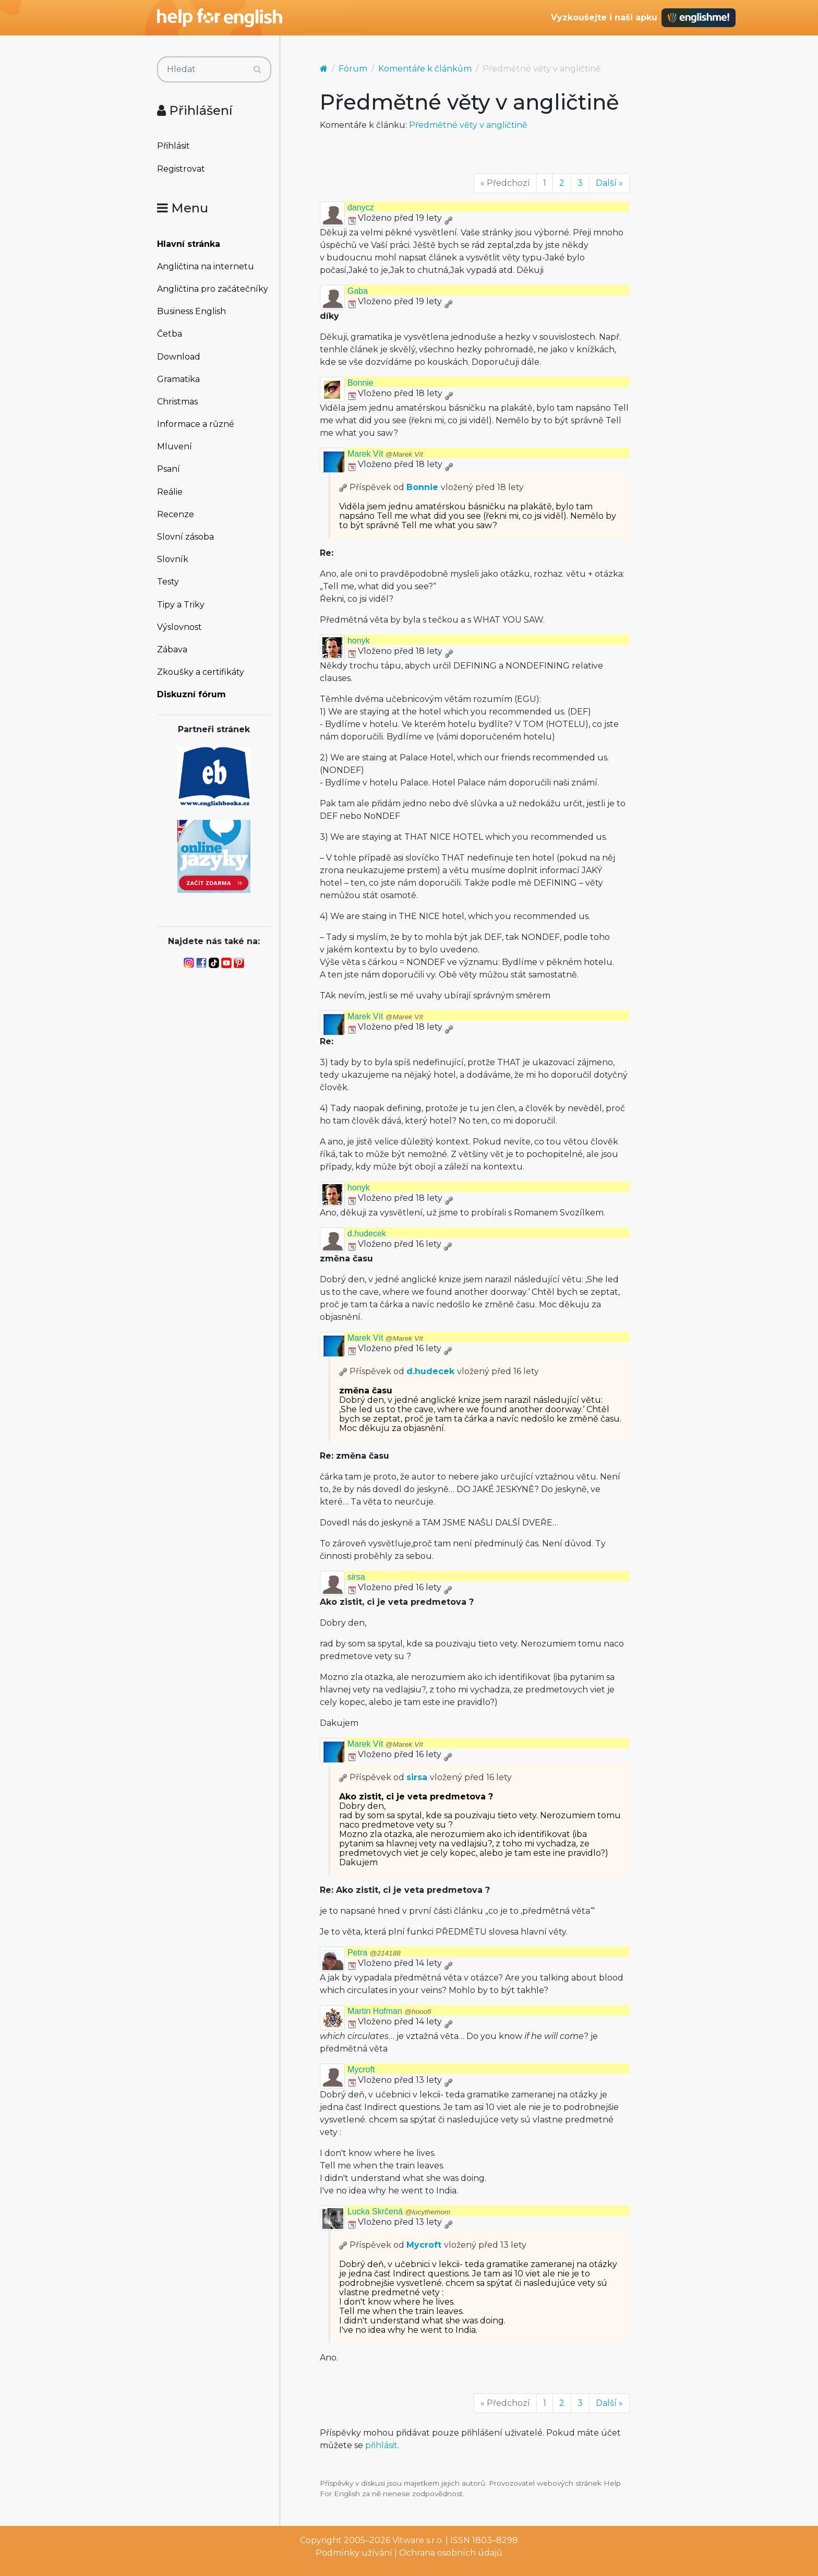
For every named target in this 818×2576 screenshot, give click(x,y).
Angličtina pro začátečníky (212, 289)
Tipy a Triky (180, 605)
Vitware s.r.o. (417, 2540)
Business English (191, 311)
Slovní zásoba (185, 537)
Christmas (177, 402)
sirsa (356, 1576)
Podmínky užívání (354, 2553)
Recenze (175, 514)
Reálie (170, 492)
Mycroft (361, 2069)
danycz (360, 207)
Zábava (172, 649)
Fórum (353, 69)
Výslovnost (179, 627)
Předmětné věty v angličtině (468, 125)
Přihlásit (173, 146)
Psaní (168, 469)
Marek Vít (385, 453)
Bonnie (360, 382)
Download (178, 357)
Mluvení (174, 446)
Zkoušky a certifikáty (200, 672)
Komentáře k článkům (425, 69)
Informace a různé (195, 424)
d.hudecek (366, 1233)
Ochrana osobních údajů (450, 2553)
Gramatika (178, 379)
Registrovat (181, 169)
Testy (168, 582)
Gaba (357, 291)
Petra (374, 1952)
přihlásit (381, 2445)
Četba (169, 334)
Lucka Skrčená (398, 2211)
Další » (609, 183)
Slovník (172, 559)
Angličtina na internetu (205, 266)
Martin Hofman (389, 2011)
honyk (358, 640)
